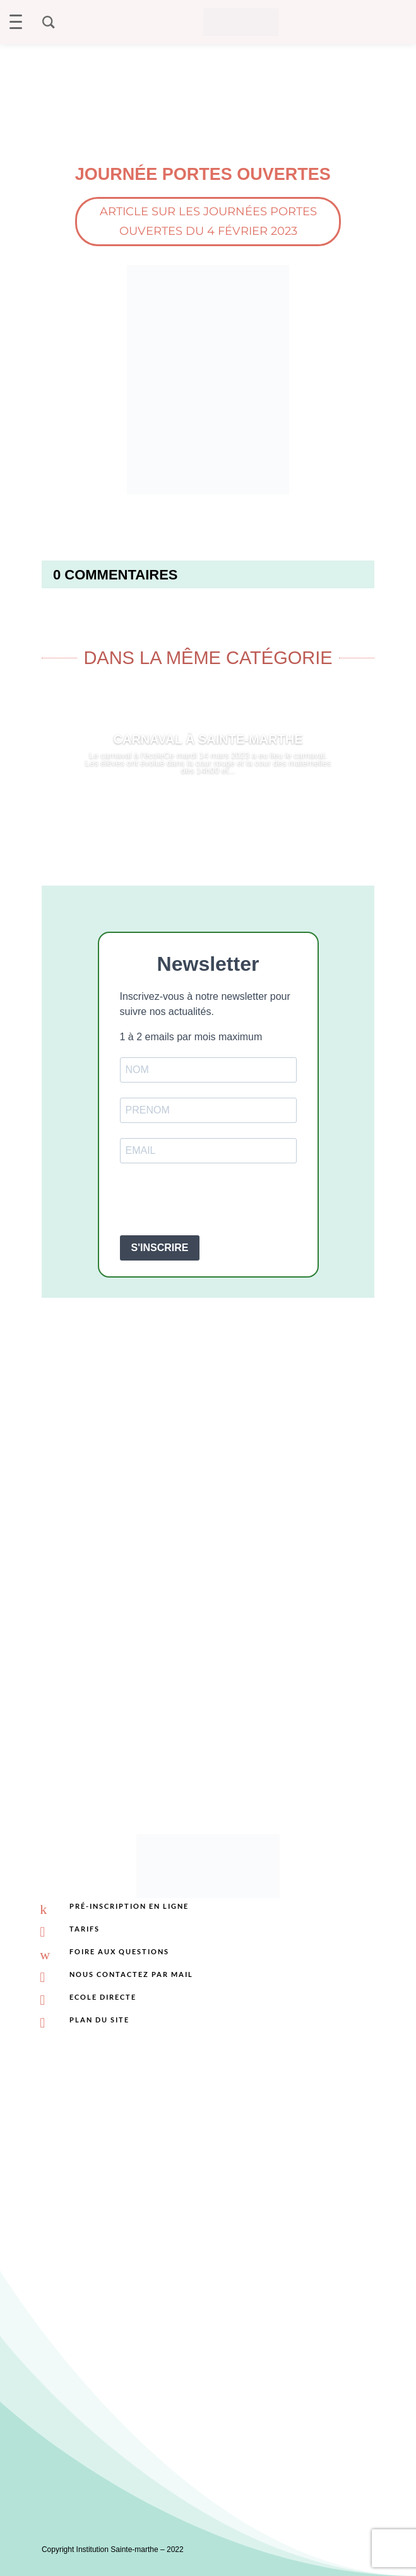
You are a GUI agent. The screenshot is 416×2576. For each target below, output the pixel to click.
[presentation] (216, 1200)
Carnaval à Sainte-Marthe (208, 739)
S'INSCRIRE (160, 1247)
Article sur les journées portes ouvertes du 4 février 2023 (208, 221)
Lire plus (208, 803)
